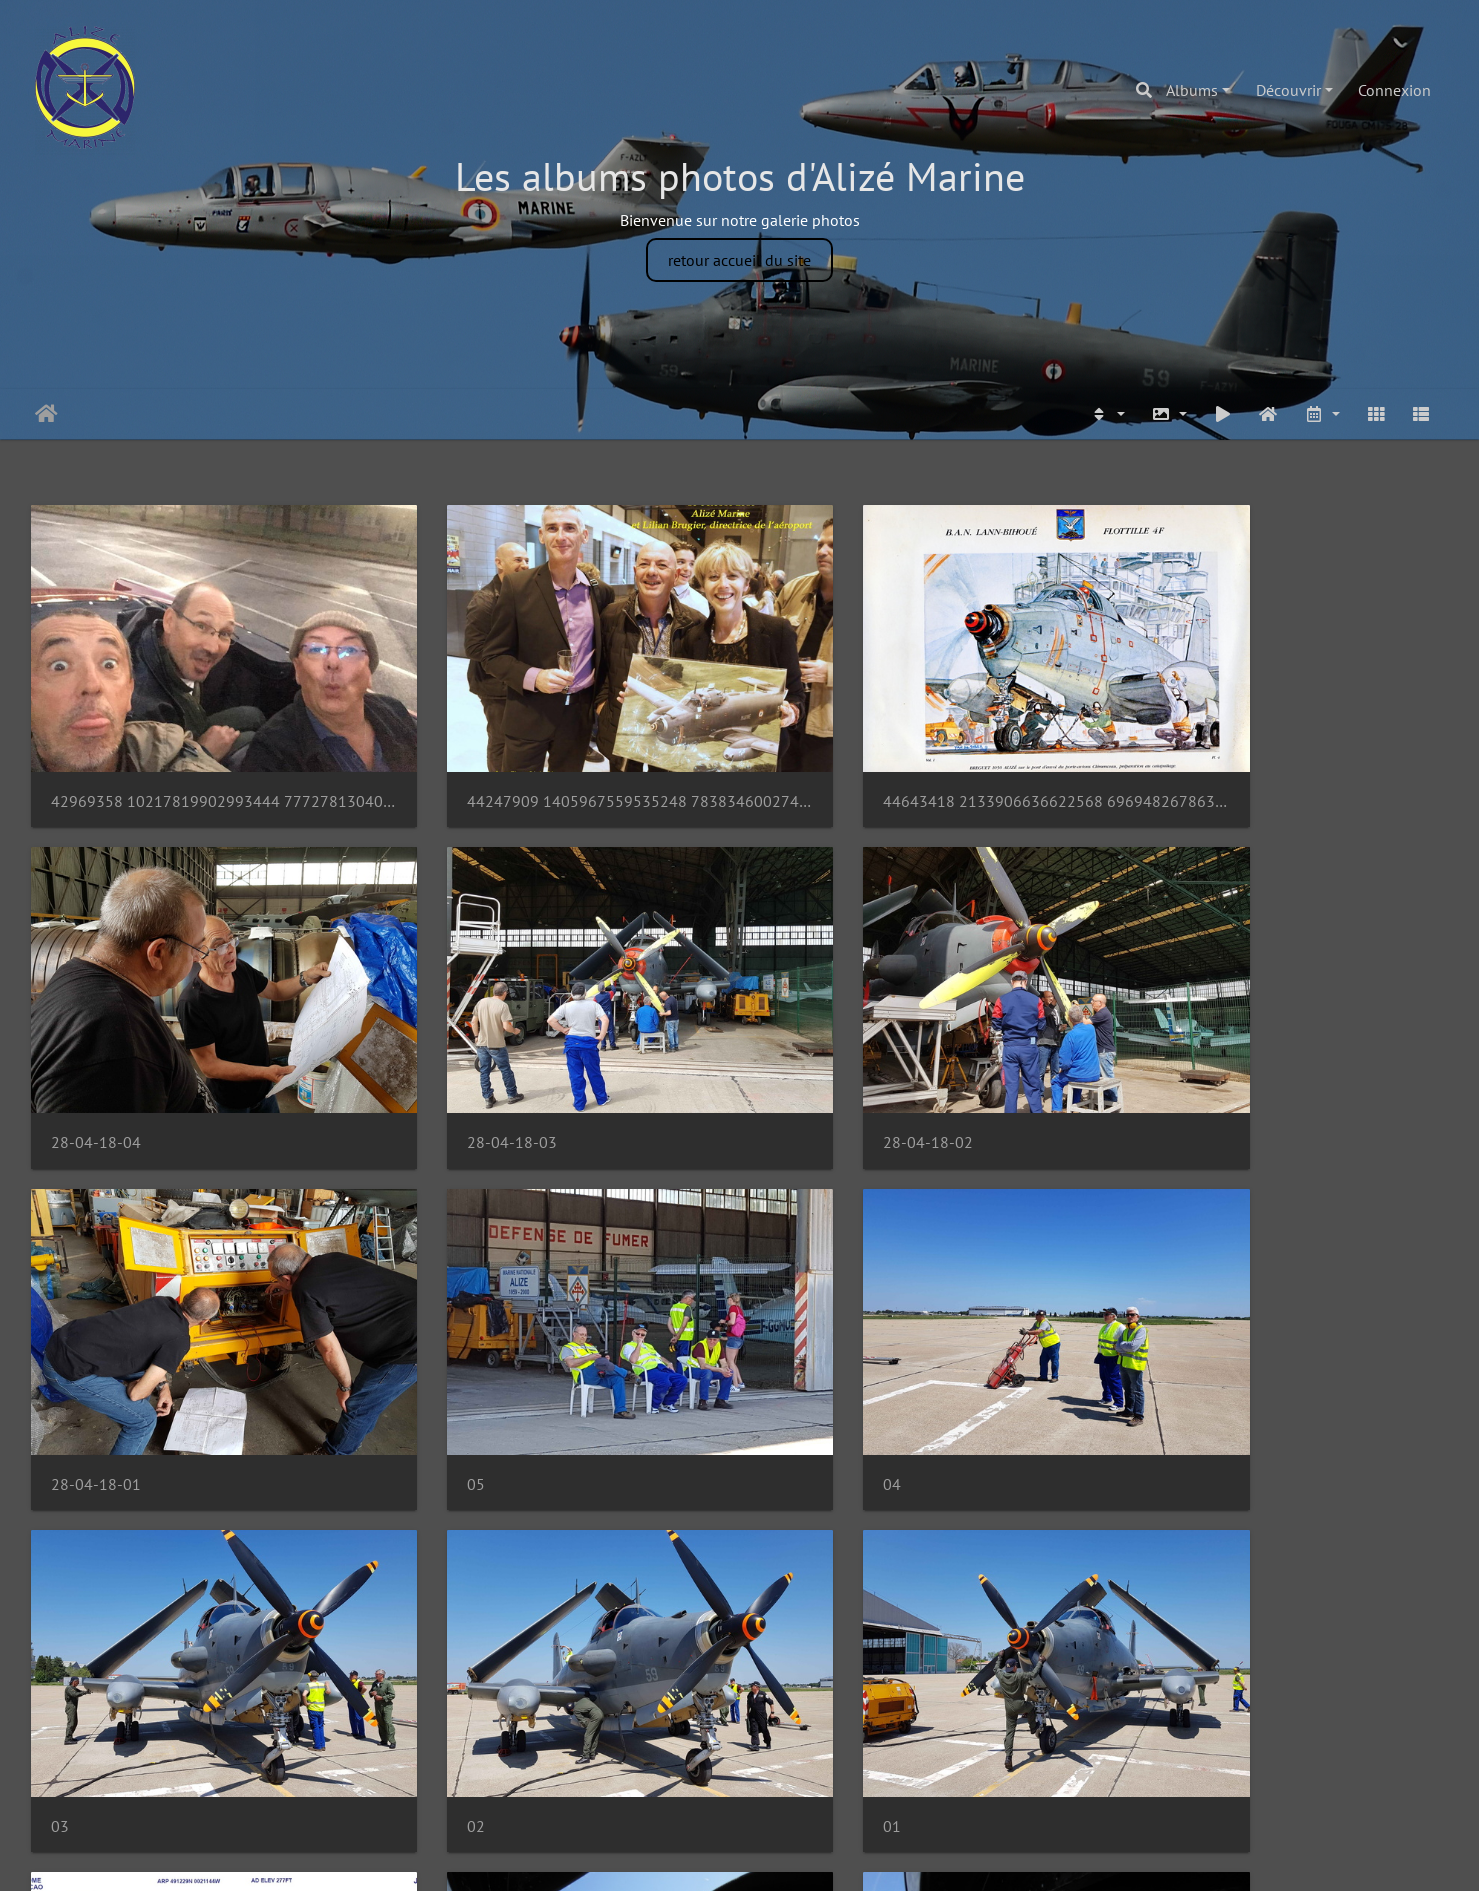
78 (900, 1780)
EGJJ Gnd (81, 1677)
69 (735, 1780)
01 (1145, 1371)
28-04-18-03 (96, 1067)
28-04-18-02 (458, 1067)
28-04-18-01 (820, 1067)
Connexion (1394, 90)
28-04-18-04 (1181, 763)
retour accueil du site (739, 260)
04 (60, 1371)
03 (422, 1371)
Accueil (46, 414)
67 (649, 1780)
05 (1145, 1067)
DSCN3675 (450, 1676)
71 (821, 1780)
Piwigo (784, 1857)
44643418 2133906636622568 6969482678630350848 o (921, 763)
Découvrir (1288, 90)
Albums (1192, 90)
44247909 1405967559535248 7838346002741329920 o (559, 763)
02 (784, 1371)
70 (778, 1780)
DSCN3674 (812, 1676)
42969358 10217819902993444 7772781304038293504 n (197, 763)
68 (692, 1780)
